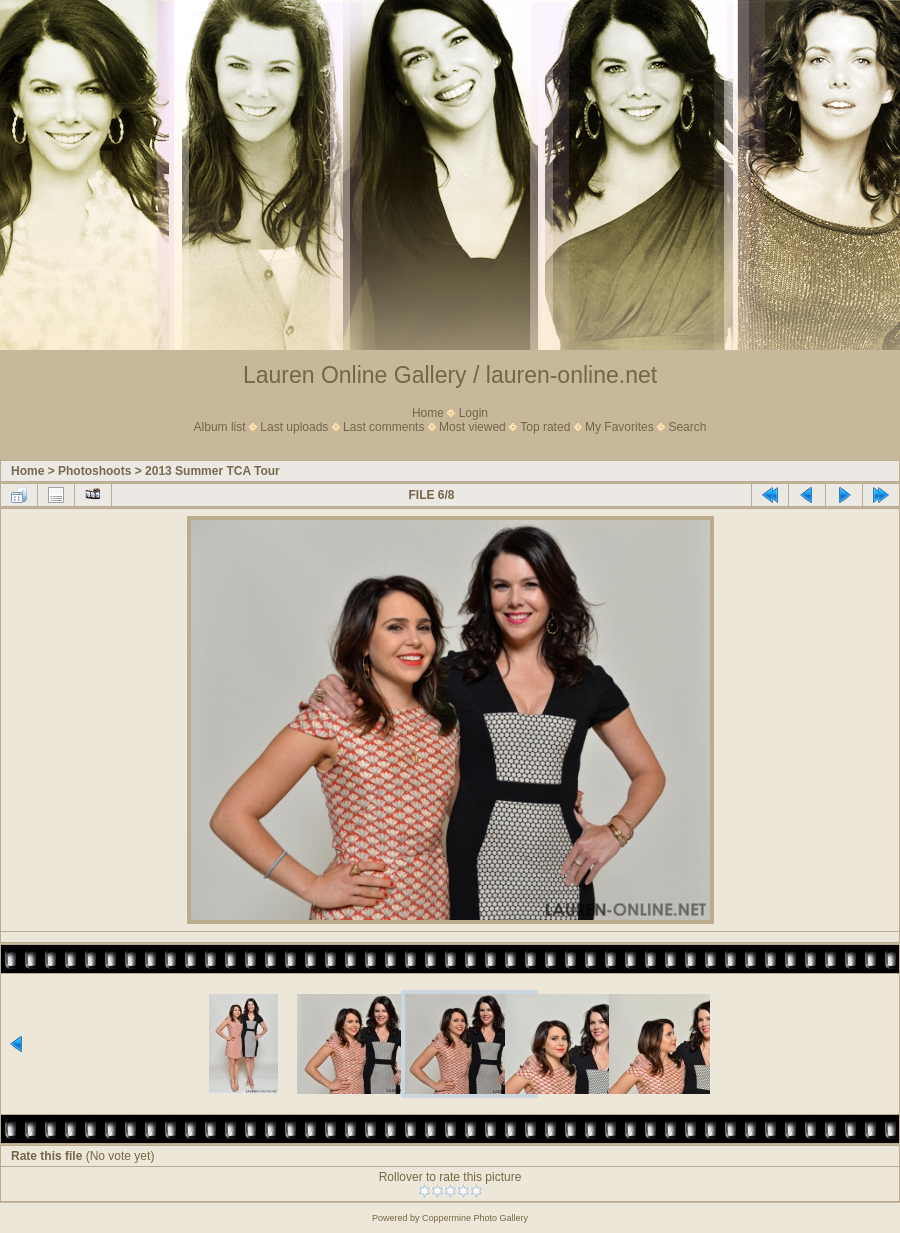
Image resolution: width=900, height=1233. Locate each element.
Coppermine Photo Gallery (475, 1218)
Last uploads (294, 427)
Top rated (545, 427)
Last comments (383, 427)
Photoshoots (94, 471)
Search (687, 427)
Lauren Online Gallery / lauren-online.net (450, 375)
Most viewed (472, 427)
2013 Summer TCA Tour (212, 471)
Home (428, 413)
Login (473, 413)
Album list (220, 427)
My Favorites (619, 427)
